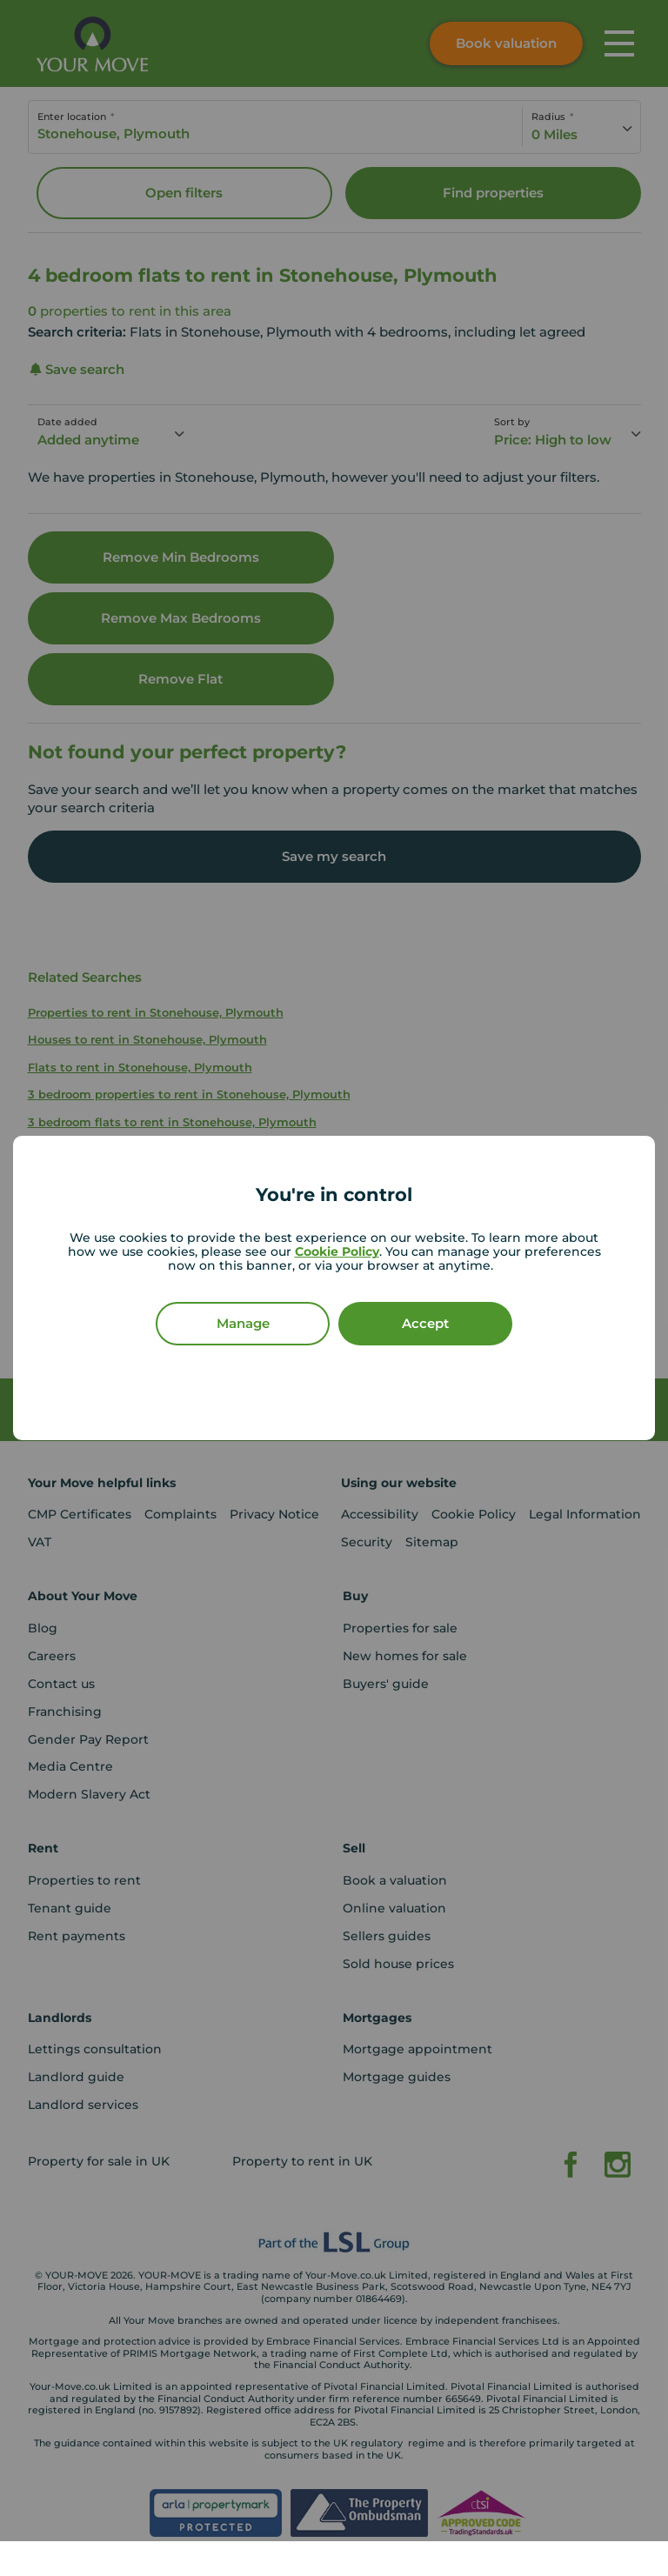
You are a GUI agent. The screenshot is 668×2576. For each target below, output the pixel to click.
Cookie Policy (337, 1251)
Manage (243, 1323)
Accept (425, 1323)
